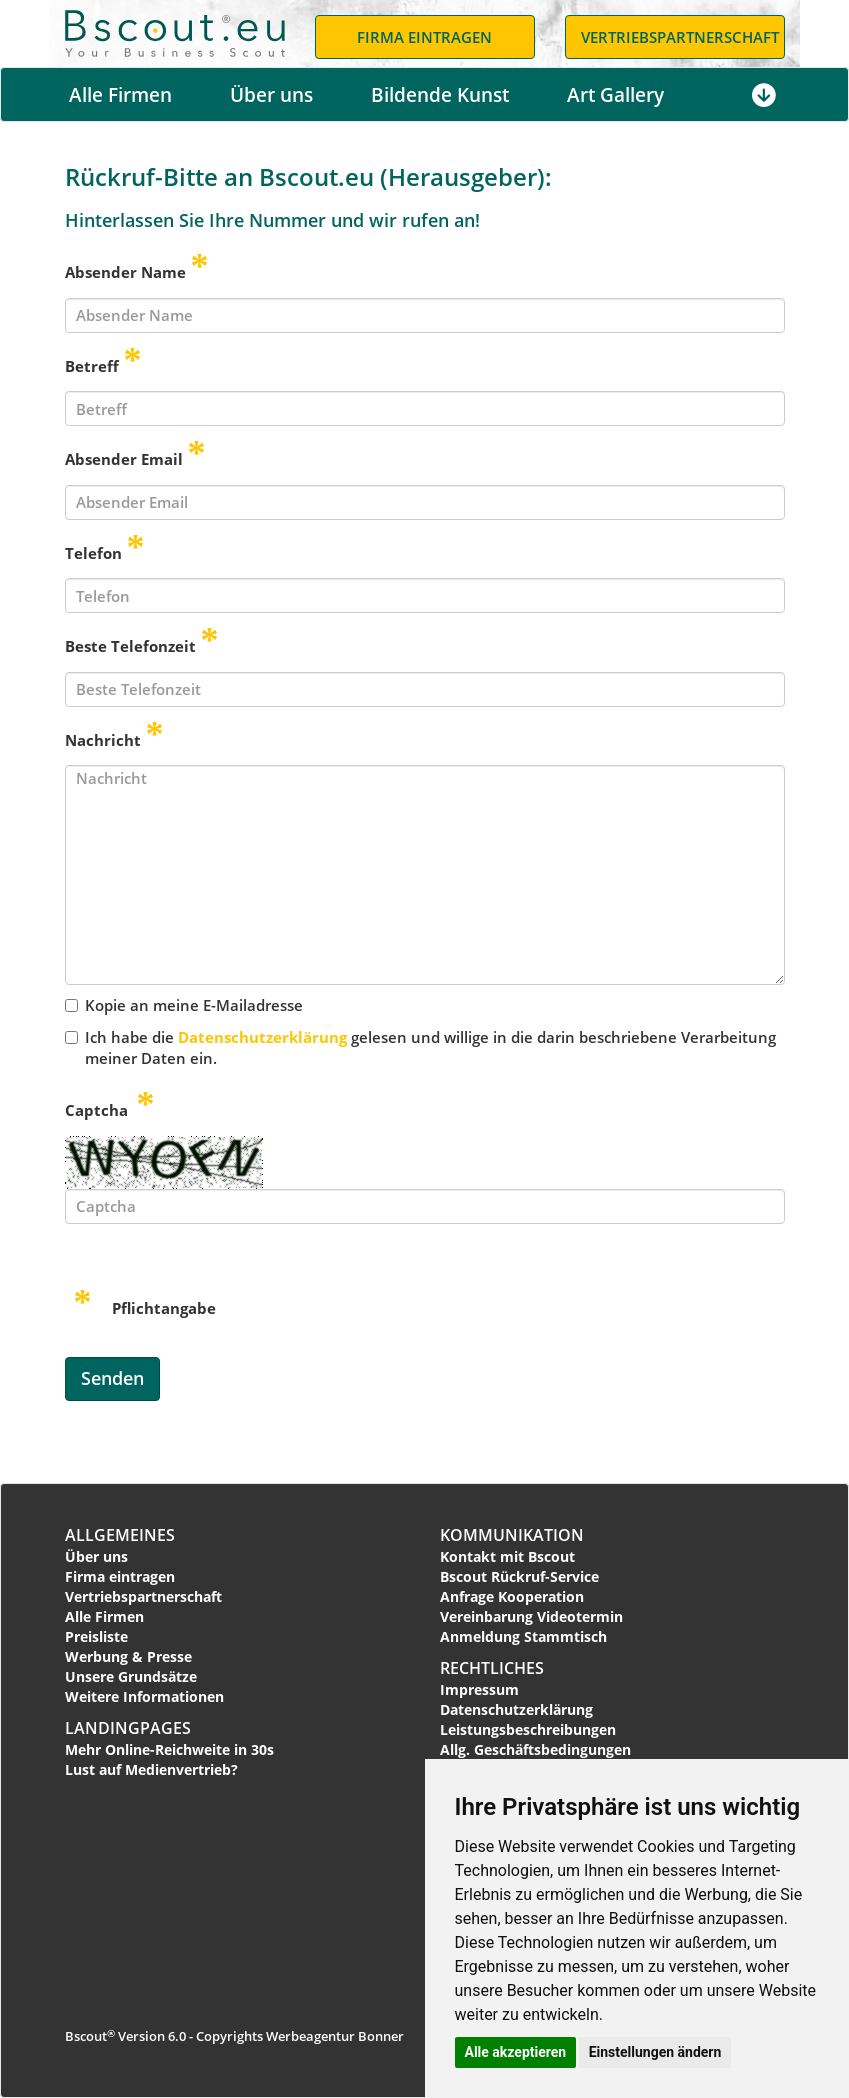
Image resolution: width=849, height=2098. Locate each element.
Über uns (271, 95)
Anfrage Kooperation (512, 1596)
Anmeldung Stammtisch (523, 1636)
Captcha (98, 1110)
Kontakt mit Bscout (507, 1556)
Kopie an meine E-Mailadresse (184, 1005)
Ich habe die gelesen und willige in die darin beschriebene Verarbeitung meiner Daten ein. (420, 1047)
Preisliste (96, 1636)
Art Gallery (615, 95)
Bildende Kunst (440, 95)
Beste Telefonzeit (130, 646)
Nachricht (103, 740)
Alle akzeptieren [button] (516, 2052)
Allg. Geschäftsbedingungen (535, 1749)
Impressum (479, 1689)
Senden (112, 1378)
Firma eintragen (120, 1576)
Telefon (93, 553)
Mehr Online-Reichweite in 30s (169, 1749)
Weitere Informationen (144, 1696)
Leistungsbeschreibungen (528, 1729)
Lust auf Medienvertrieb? (151, 1769)
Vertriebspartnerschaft (143, 1596)
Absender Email (124, 459)
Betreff (92, 366)
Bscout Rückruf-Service (519, 1576)
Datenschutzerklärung (262, 1037)
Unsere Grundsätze (131, 1676)
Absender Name (125, 272)
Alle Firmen (120, 95)
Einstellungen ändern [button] (655, 2052)
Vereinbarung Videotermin (531, 1616)
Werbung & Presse (128, 1656)
